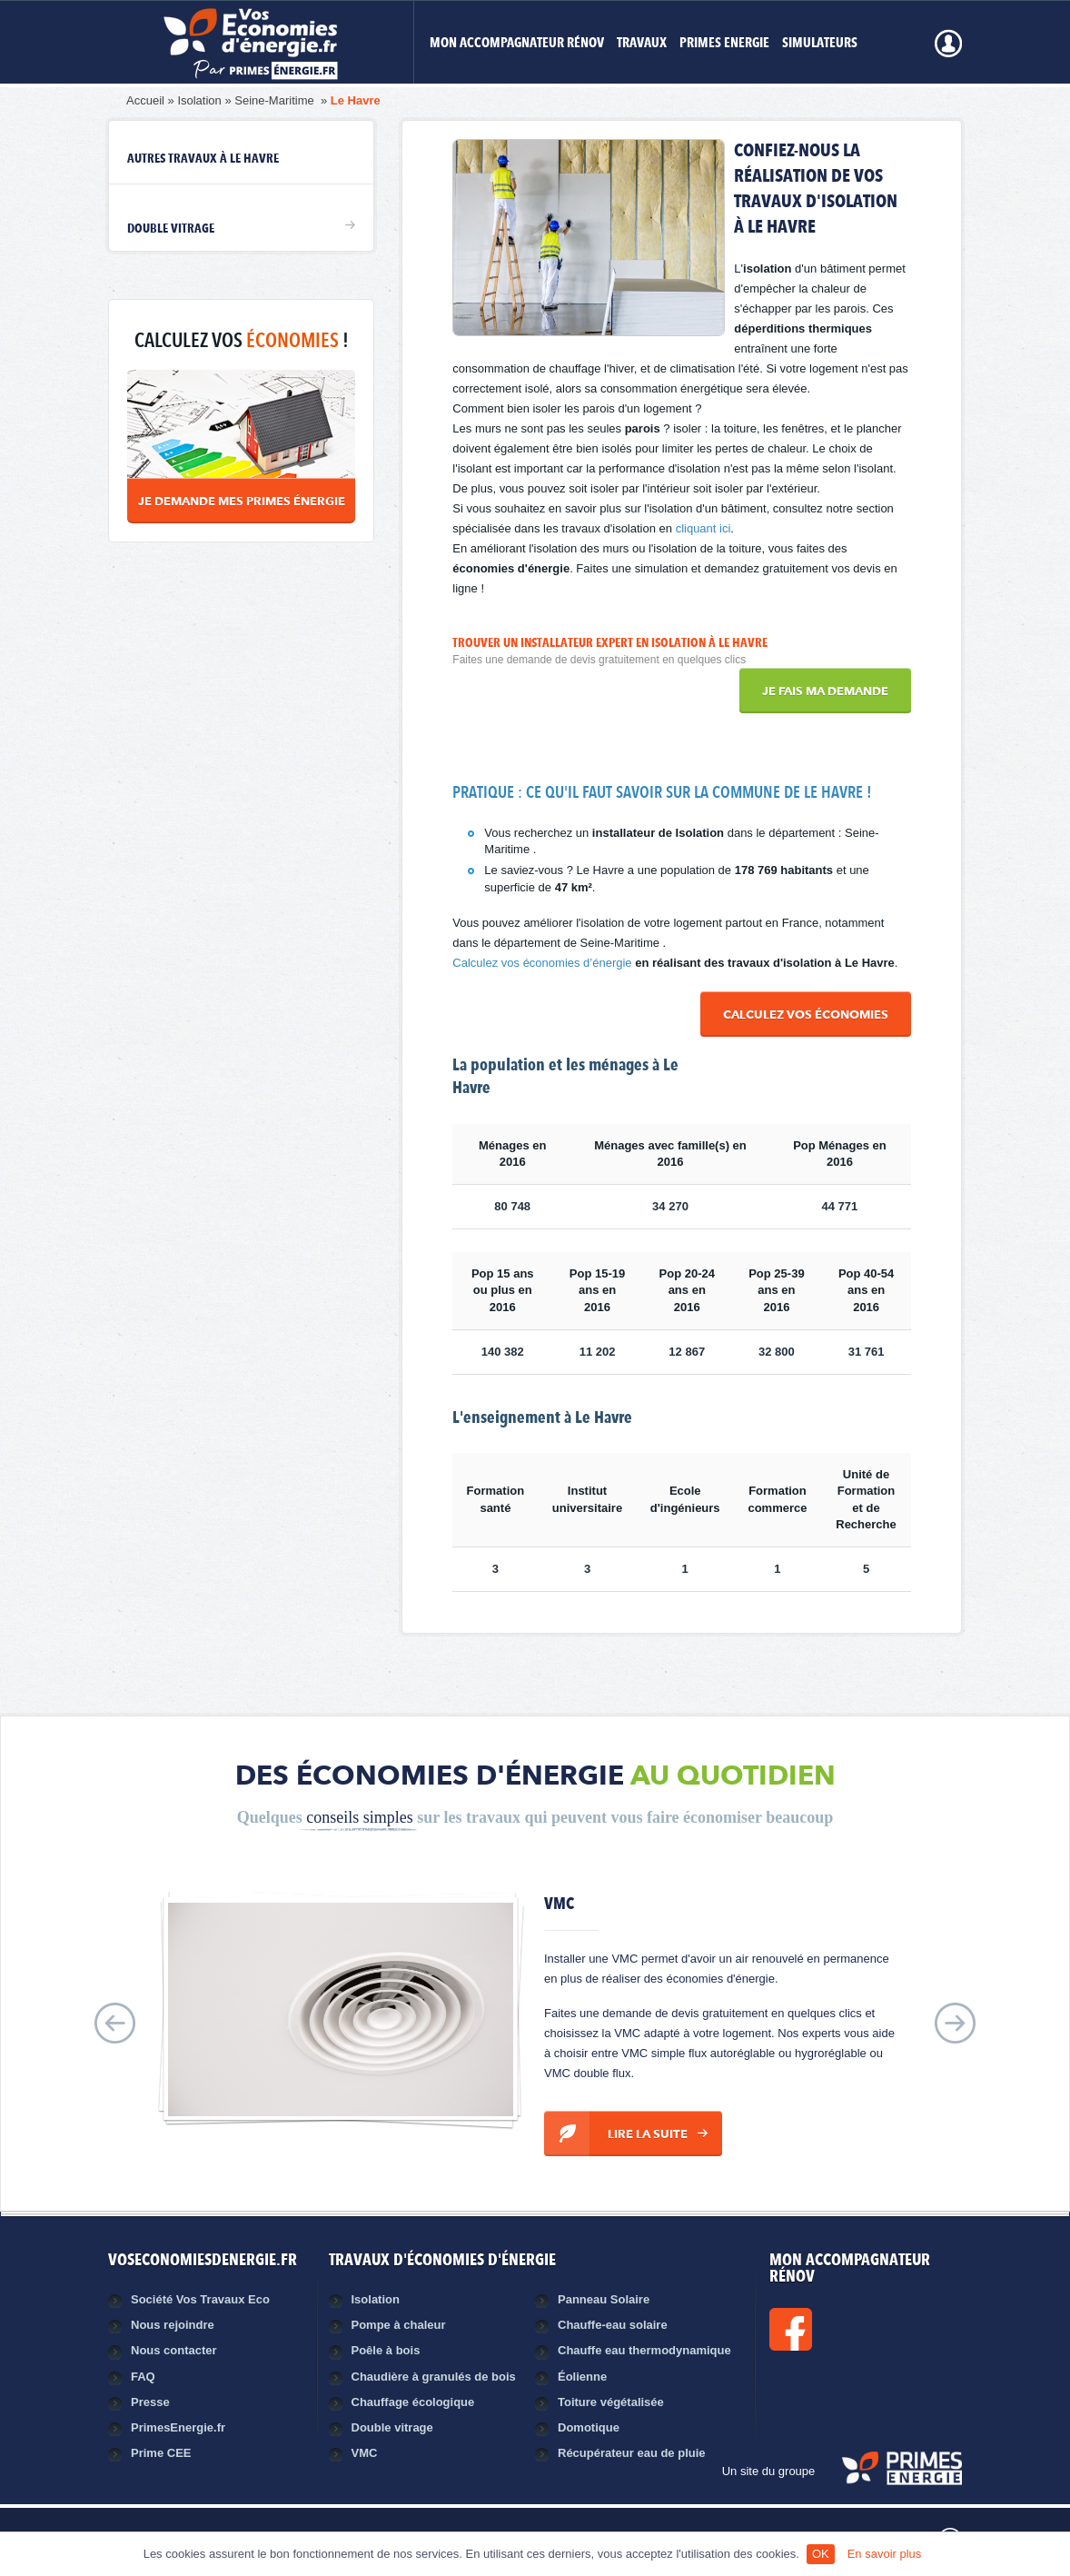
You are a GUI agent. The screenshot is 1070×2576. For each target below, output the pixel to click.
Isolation (199, 100)
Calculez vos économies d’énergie (541, 963)
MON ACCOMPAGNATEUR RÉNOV (517, 44)
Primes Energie (724, 44)
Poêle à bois (386, 2350)
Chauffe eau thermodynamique (644, 2350)
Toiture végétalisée (611, 2402)
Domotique (588, 2427)
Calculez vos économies (805, 1015)
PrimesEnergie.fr (178, 2427)
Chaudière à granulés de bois (434, 2376)
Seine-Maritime (275, 100)
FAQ (143, 2376)
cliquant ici (703, 528)
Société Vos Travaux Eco (200, 2299)
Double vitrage (170, 229)
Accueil (145, 100)
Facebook (852, 2329)
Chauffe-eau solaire (613, 2325)
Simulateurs (819, 44)
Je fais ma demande (825, 692)
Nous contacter (174, 2350)
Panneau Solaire (603, 2299)
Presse (150, 2402)
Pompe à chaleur (399, 2325)
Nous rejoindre (172, 2325)
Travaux (642, 44)
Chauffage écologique (413, 2402)
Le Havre (356, 100)
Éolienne (582, 2376)
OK (820, 2554)
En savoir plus (884, 2554)
